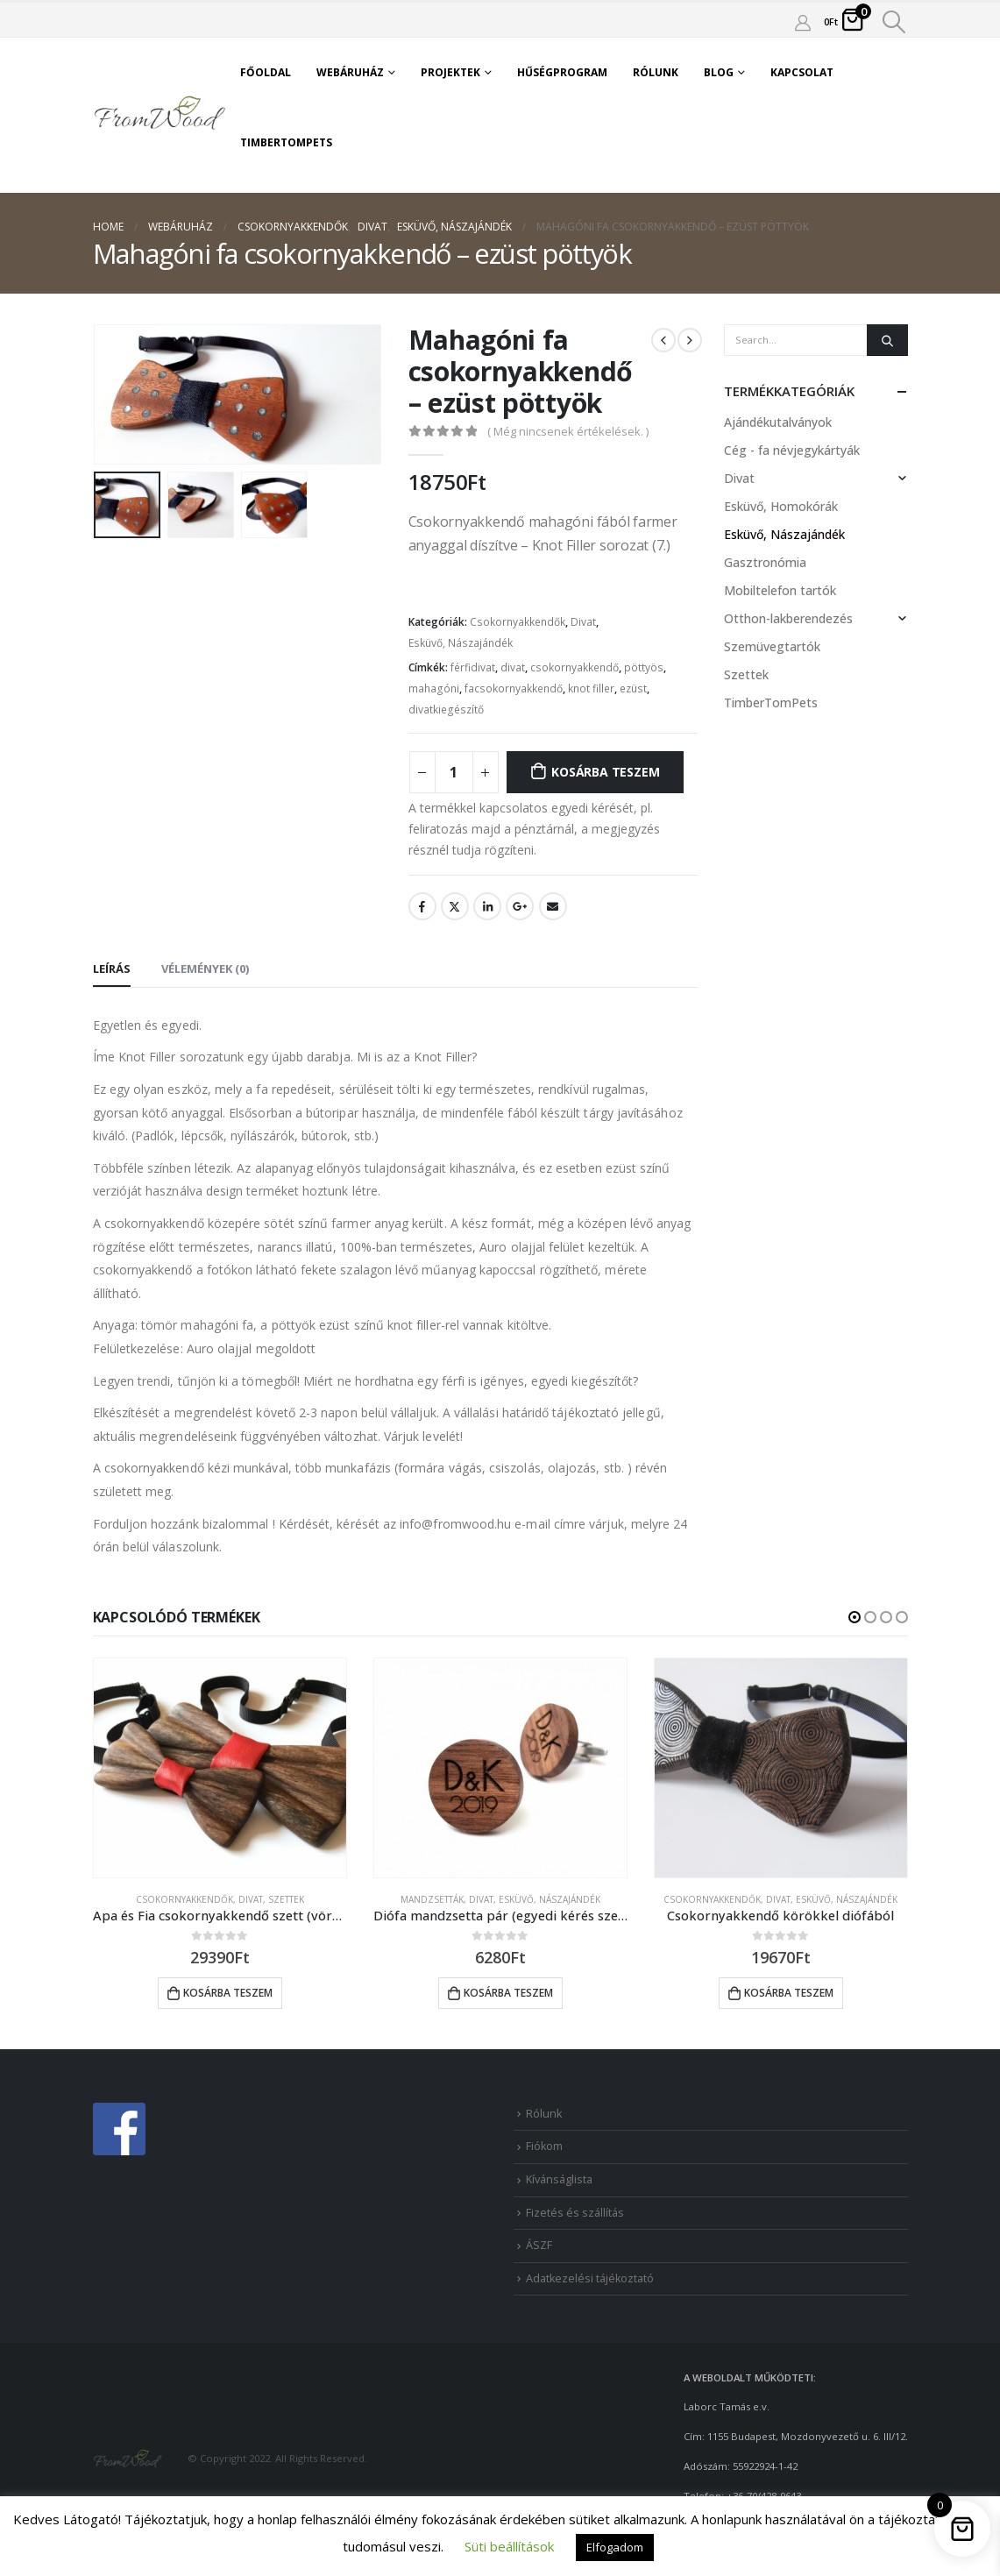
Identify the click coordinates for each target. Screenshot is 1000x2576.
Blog (719, 72)
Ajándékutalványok (778, 422)
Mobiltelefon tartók (780, 590)
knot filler (591, 688)
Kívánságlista (559, 2179)
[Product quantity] (454, 772)
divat (512, 667)
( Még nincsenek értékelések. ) (568, 431)
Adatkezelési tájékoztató (590, 2278)
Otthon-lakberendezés (788, 618)
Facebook (422, 906)
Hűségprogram (562, 72)
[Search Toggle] (893, 22)
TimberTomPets (286, 142)
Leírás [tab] (112, 968)
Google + (520, 906)
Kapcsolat (801, 72)
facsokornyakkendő (514, 688)
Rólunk (655, 72)
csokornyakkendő (574, 667)
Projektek (450, 72)
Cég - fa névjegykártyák (792, 450)
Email (553, 906)
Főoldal (265, 72)
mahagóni (433, 688)
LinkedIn (487, 906)
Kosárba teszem (605, 771)
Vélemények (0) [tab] (205, 968)
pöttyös (643, 667)
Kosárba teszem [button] (228, 1992)
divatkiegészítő (446, 709)
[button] (854, 1617)
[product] (220, 1767)
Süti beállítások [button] (509, 2546)
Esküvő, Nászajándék (460, 642)
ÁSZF (539, 2245)
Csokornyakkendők (517, 621)
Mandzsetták (432, 1899)
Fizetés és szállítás (575, 2212)
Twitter (455, 906)
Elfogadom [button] (614, 2547)
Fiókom (544, 2146)
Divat (583, 621)
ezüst (633, 688)
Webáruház (350, 72)
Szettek (746, 674)
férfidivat (472, 667)
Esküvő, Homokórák (781, 506)
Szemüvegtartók (772, 646)
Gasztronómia (765, 562)
